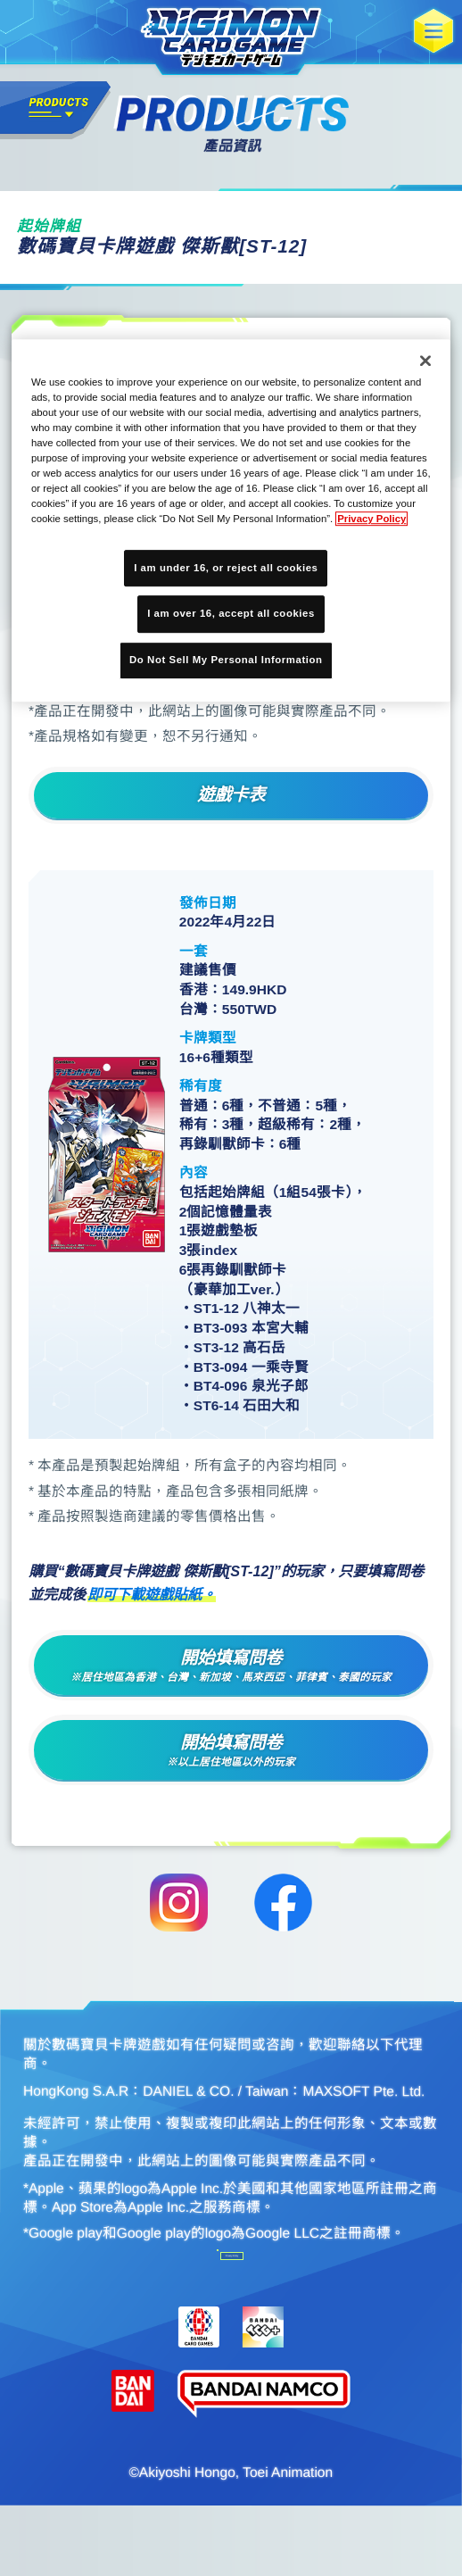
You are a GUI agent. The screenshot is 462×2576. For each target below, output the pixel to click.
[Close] (425, 360)
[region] (231, 520)
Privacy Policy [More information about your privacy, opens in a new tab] (371, 519)
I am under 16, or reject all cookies (226, 567)
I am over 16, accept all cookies (231, 614)
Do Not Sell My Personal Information (127, 2301)
